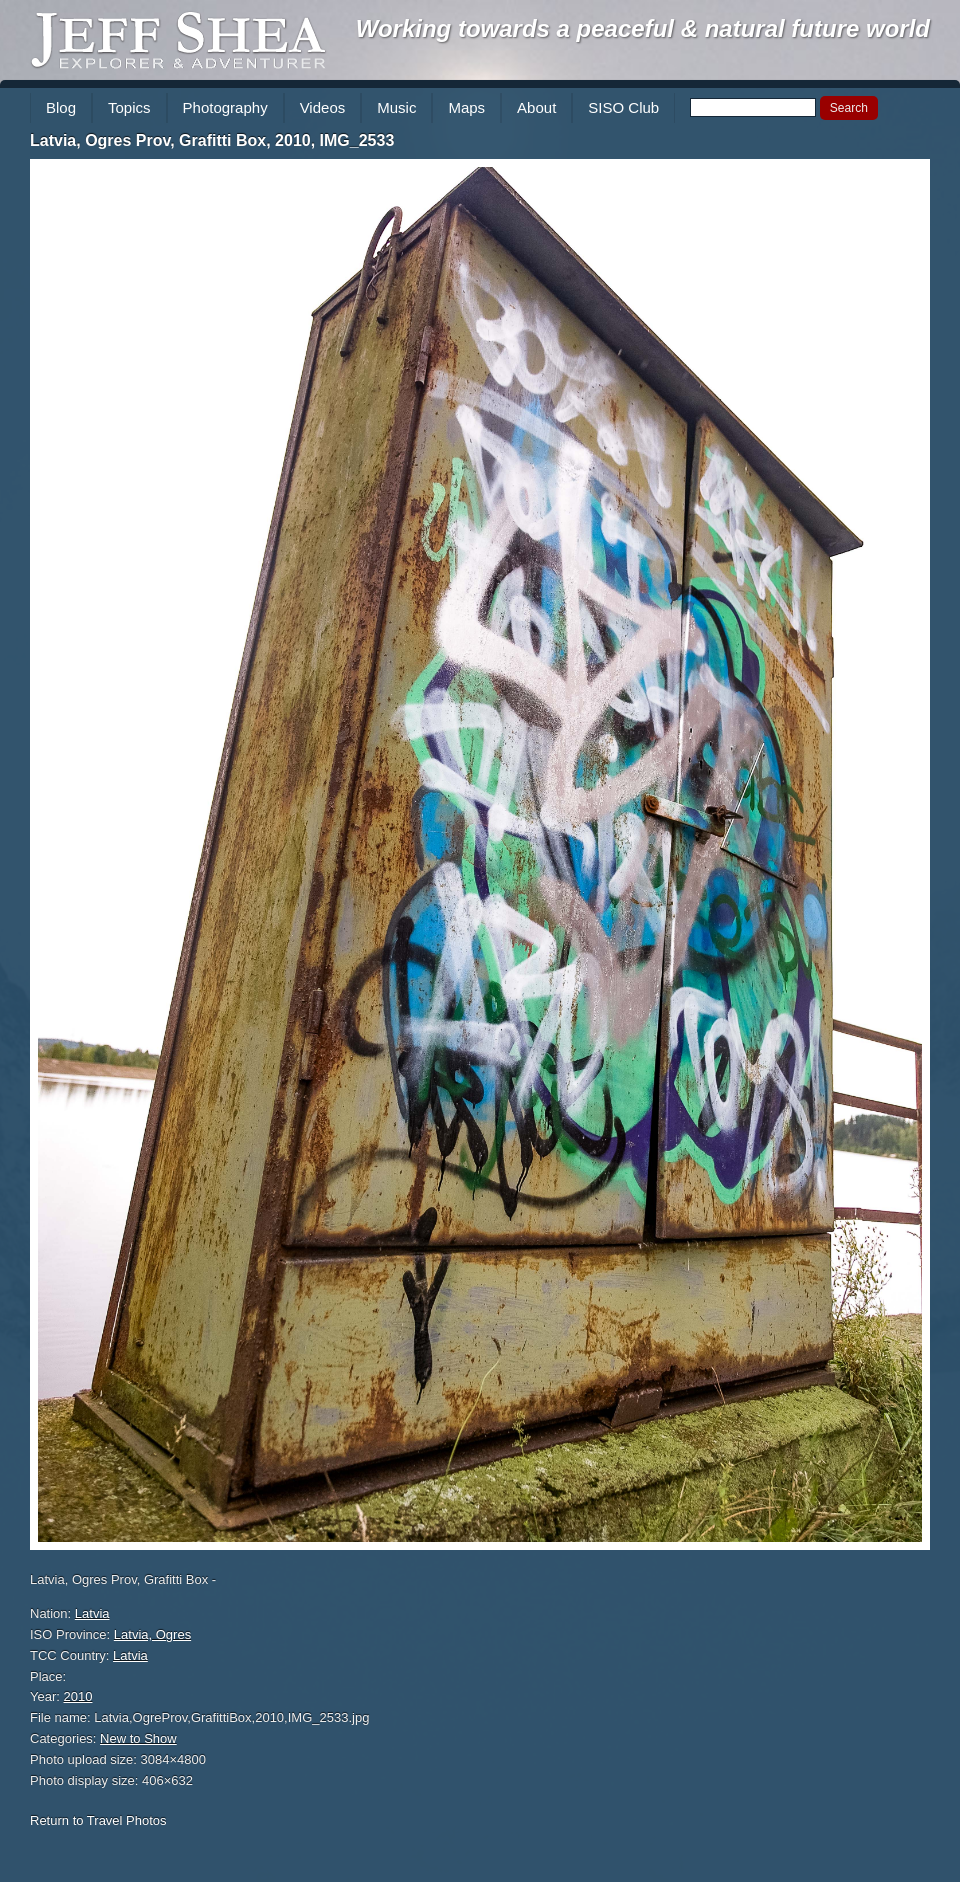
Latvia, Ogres (152, 1634)
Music (396, 107)
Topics (129, 107)
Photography (225, 107)
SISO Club (623, 107)
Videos (323, 107)
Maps (466, 107)
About (536, 107)
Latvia (92, 1613)
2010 (78, 1696)
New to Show (138, 1738)
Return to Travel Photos (98, 1820)
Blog (61, 107)
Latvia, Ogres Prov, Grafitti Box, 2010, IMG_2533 (212, 140)
